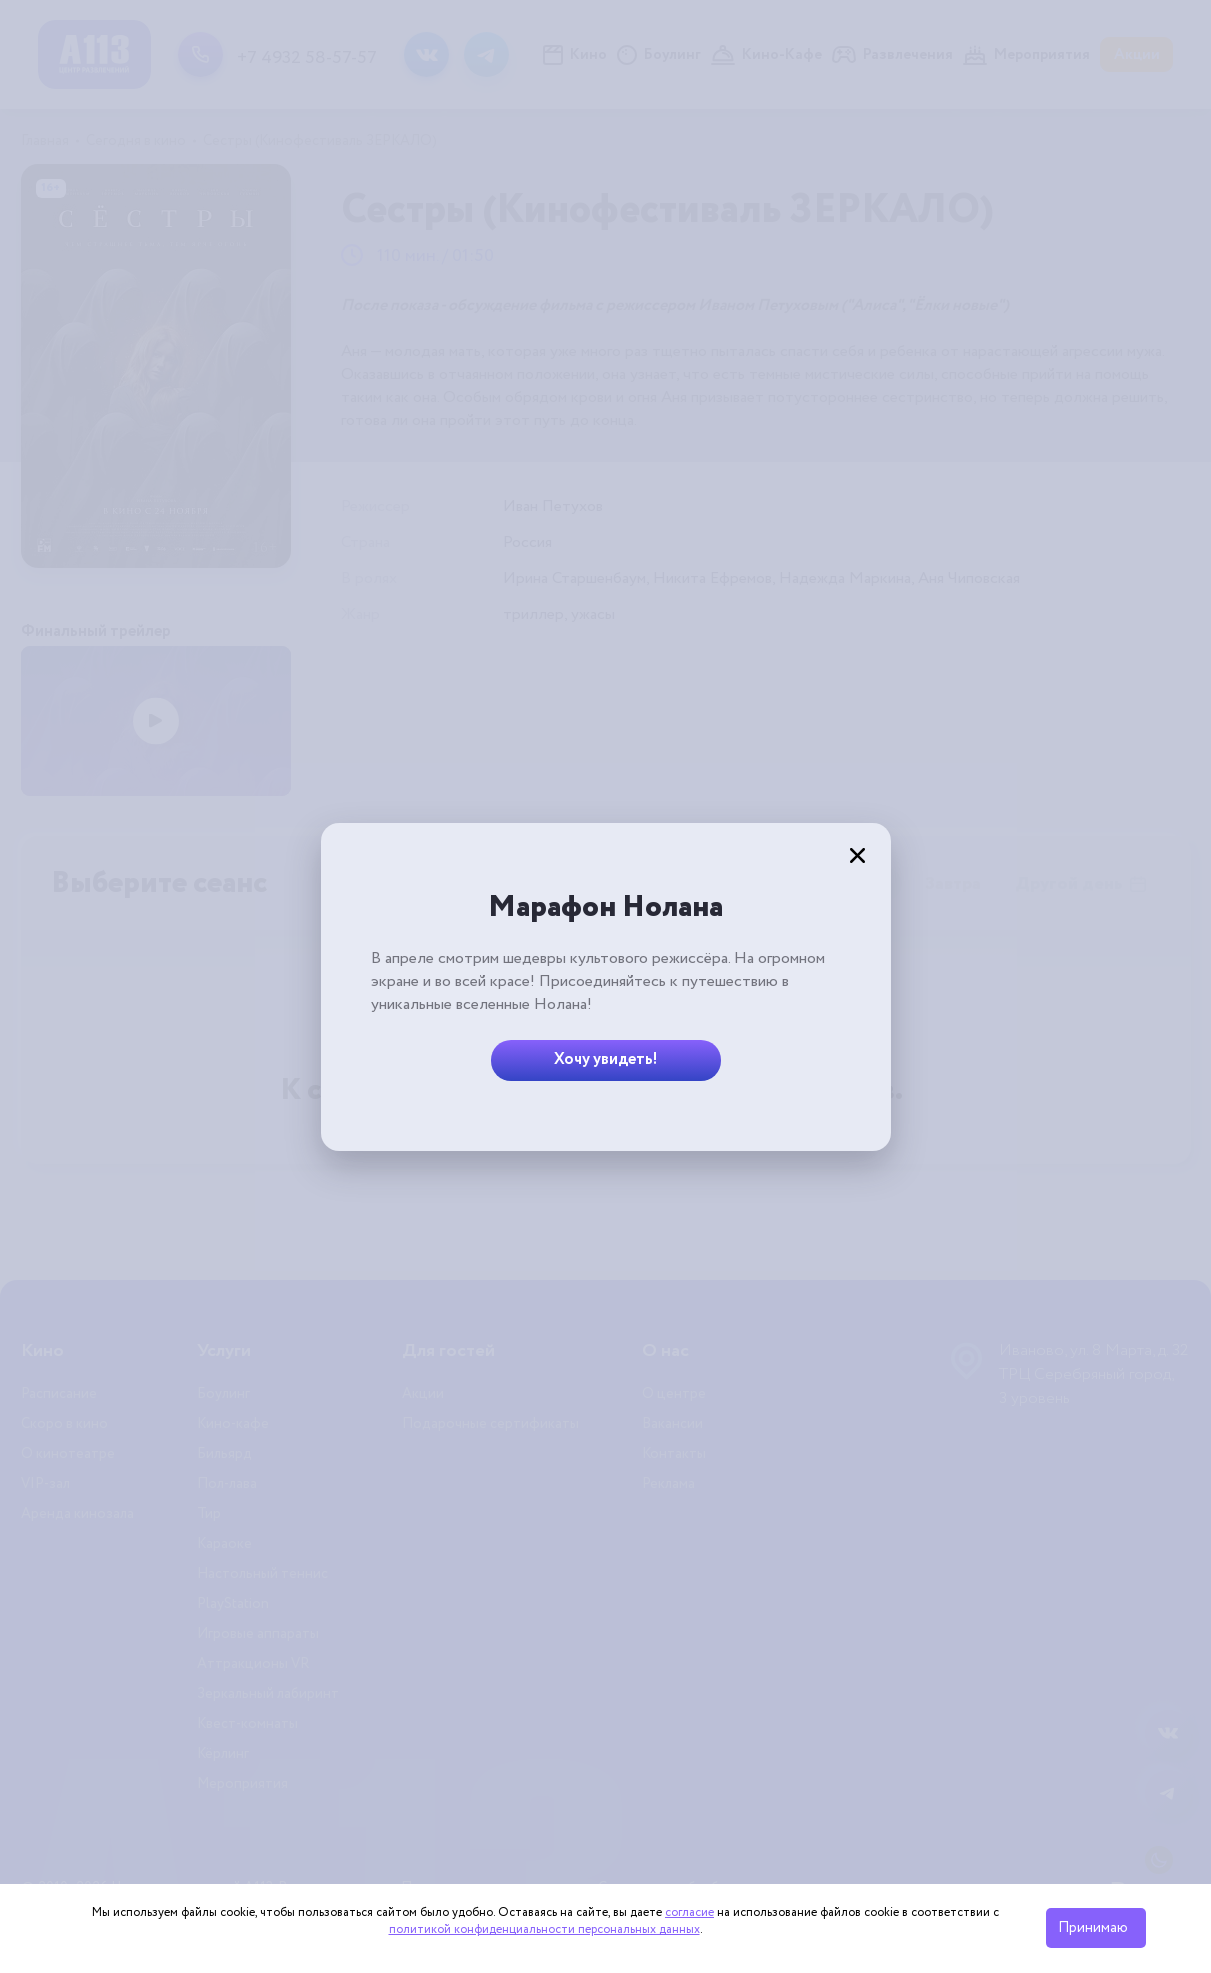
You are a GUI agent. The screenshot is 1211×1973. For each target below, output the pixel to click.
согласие (689, 1912)
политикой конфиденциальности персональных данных (544, 1929)
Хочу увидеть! (606, 1059)
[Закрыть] (858, 856)
